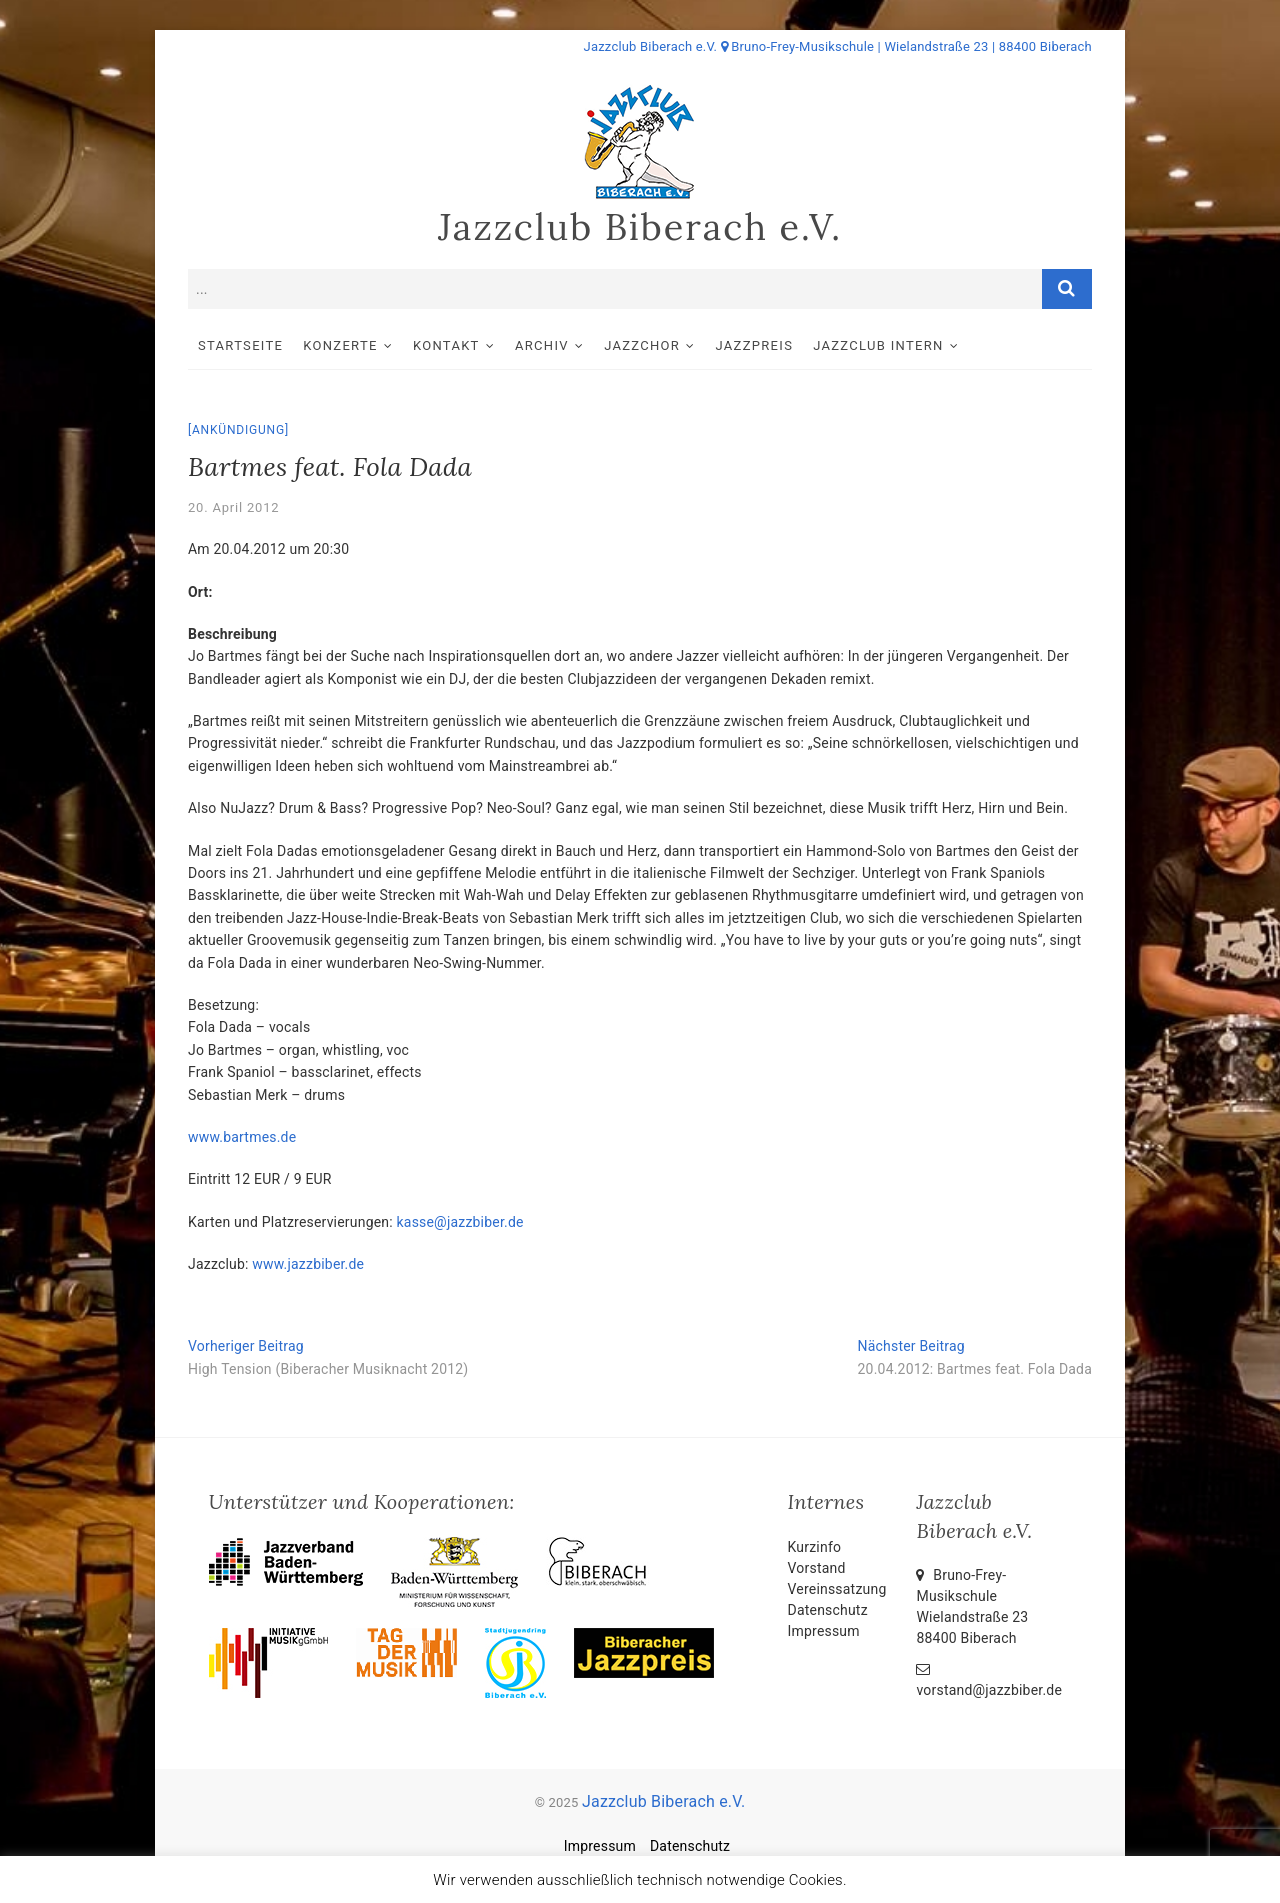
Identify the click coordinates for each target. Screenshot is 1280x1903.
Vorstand (817, 1568)
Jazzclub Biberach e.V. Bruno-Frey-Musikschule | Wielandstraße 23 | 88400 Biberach (838, 46)
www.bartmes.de (242, 1137)
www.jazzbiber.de (308, 1264)
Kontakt (446, 345)
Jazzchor (642, 345)
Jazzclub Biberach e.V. (640, 227)
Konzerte (340, 345)
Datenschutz (828, 1610)
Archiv (542, 345)
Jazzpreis (755, 345)
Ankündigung (238, 430)
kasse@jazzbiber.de (460, 1222)
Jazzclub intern (878, 345)
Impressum (824, 1631)
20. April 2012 (233, 507)
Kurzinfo (815, 1547)
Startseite (240, 345)
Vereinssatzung (837, 1589)
